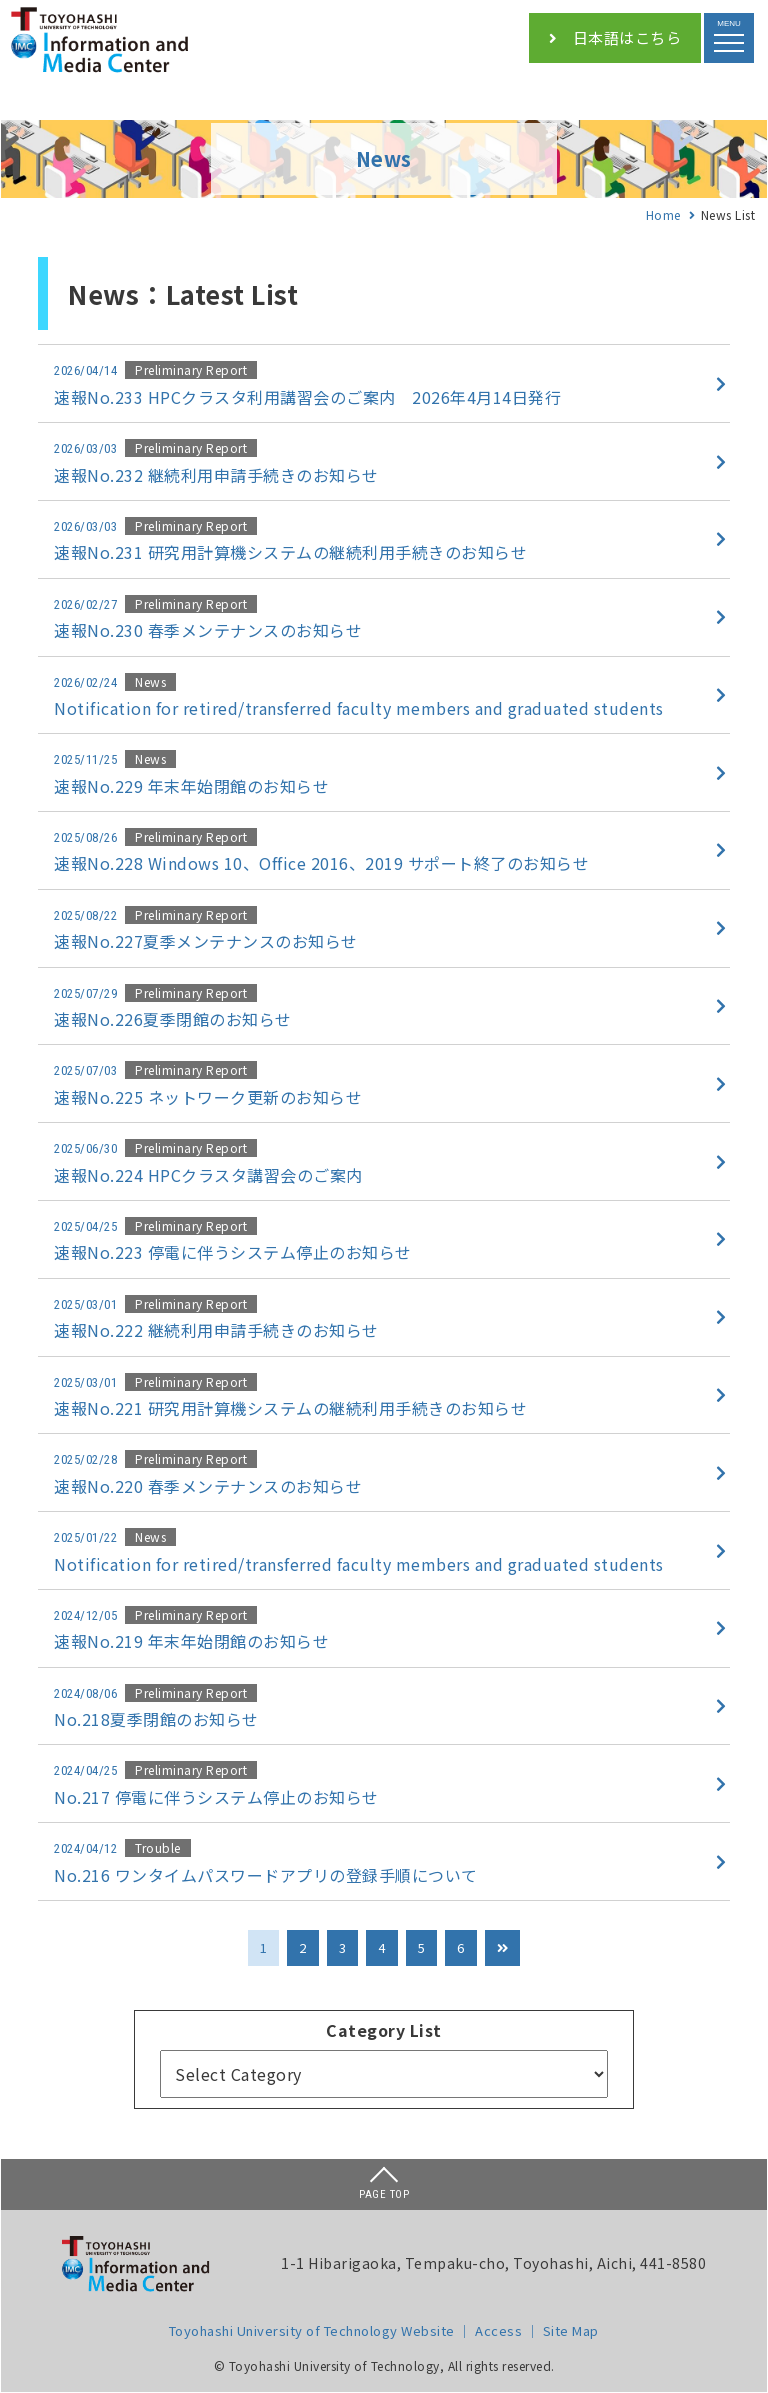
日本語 (615, 38)
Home (663, 214)
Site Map (571, 2330)
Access (498, 2330)
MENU (729, 31)
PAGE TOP (384, 2184)
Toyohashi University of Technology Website (312, 2330)
